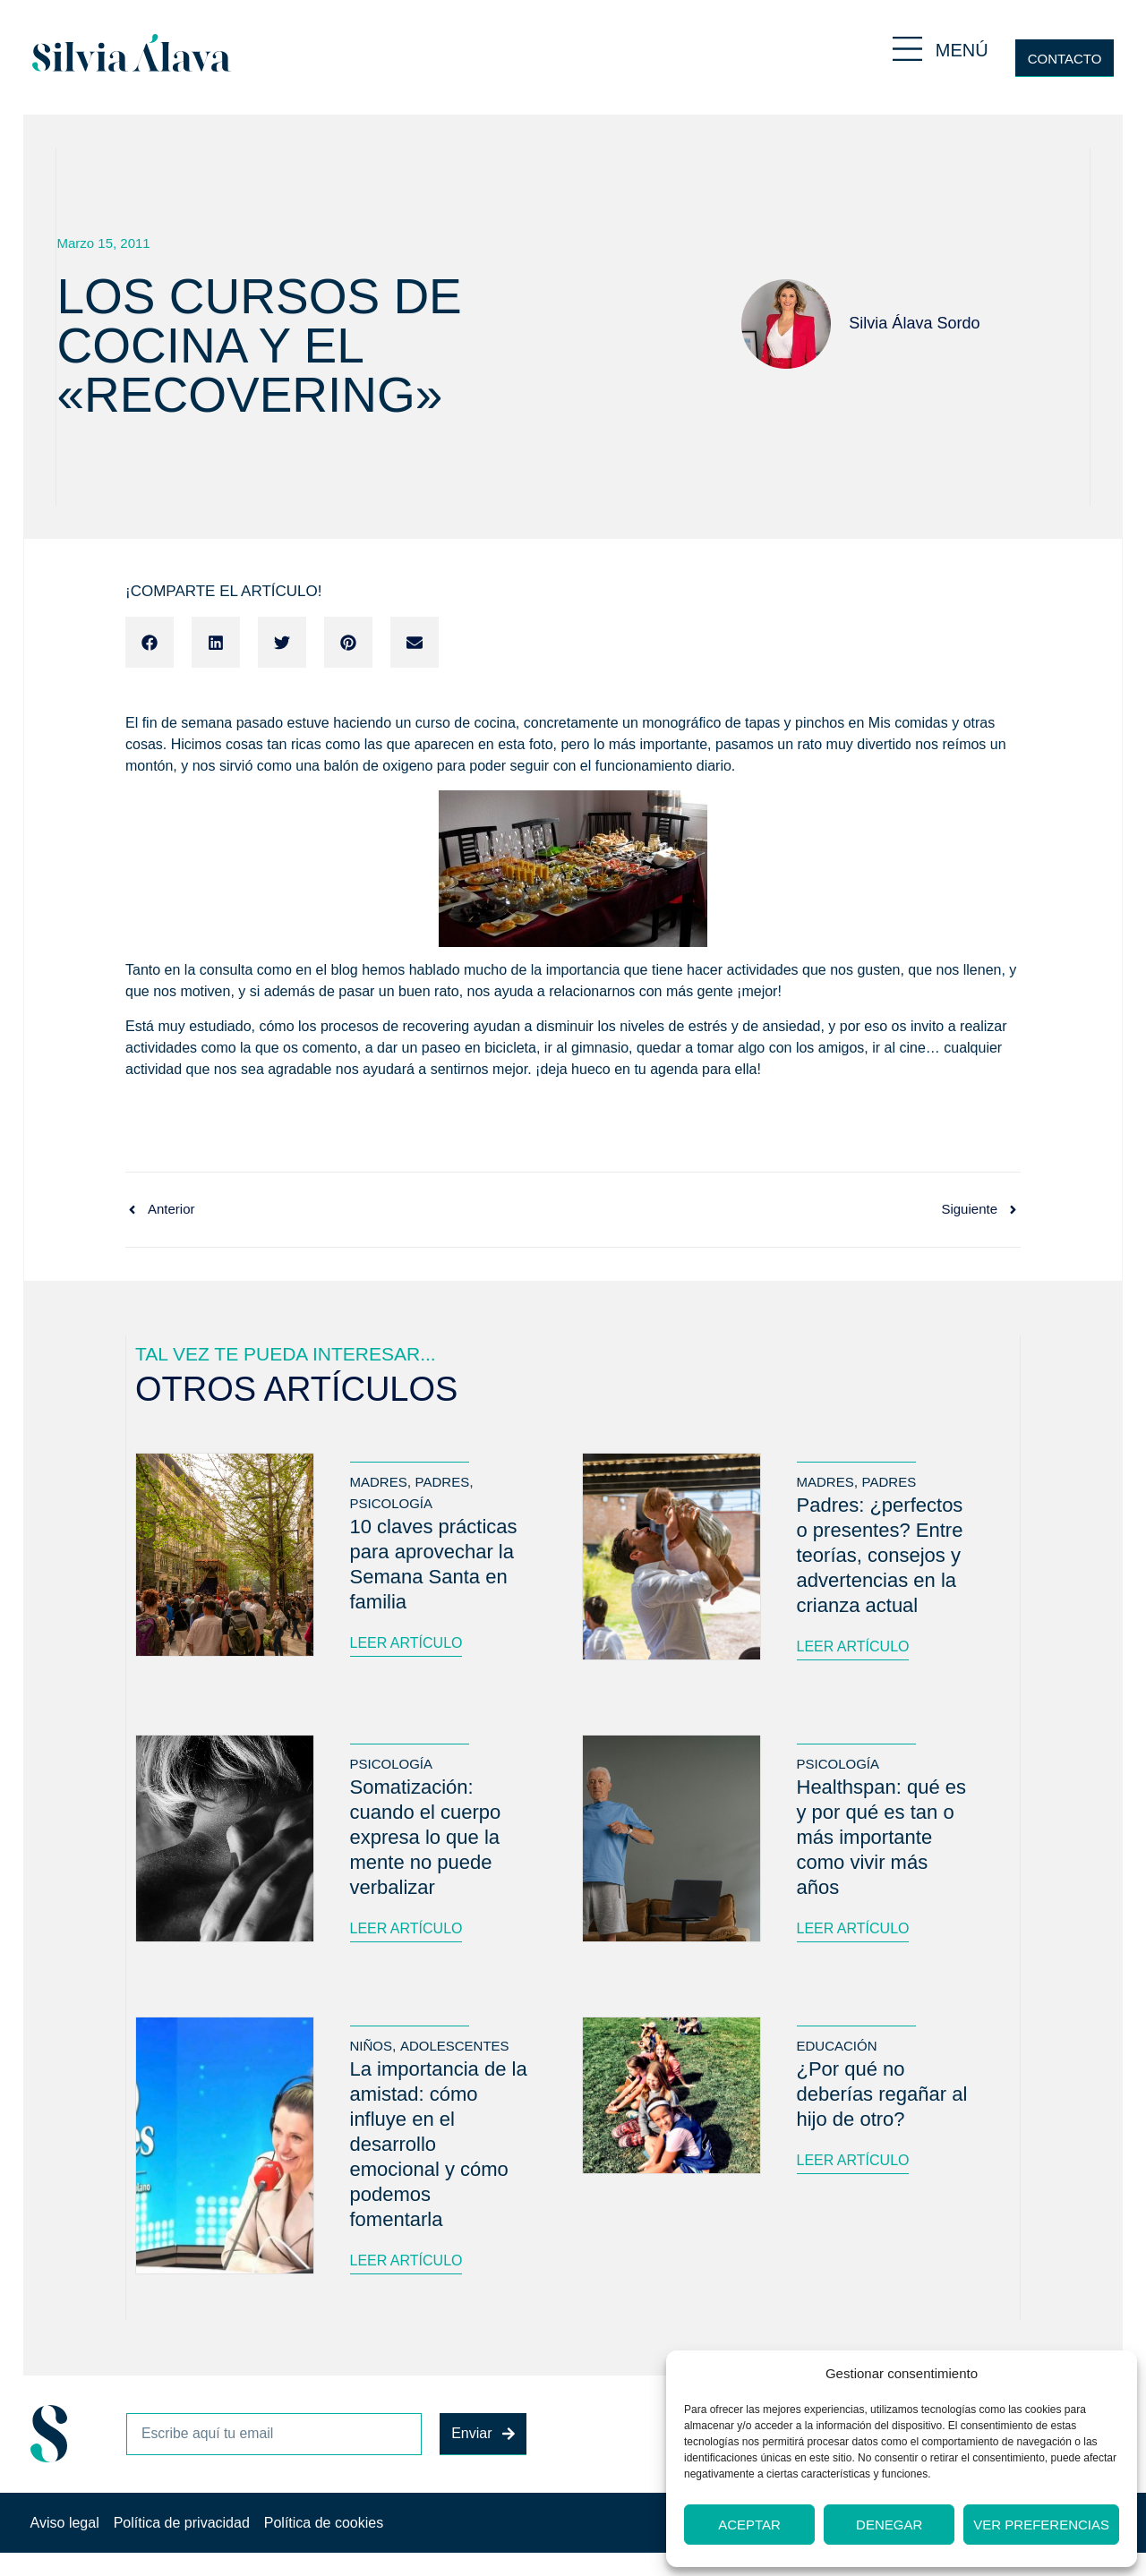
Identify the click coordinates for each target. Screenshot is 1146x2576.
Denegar (889, 2524)
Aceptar (749, 2524)
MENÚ (962, 50)
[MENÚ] (907, 49)
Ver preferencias (1041, 2524)
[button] (149, 643)
